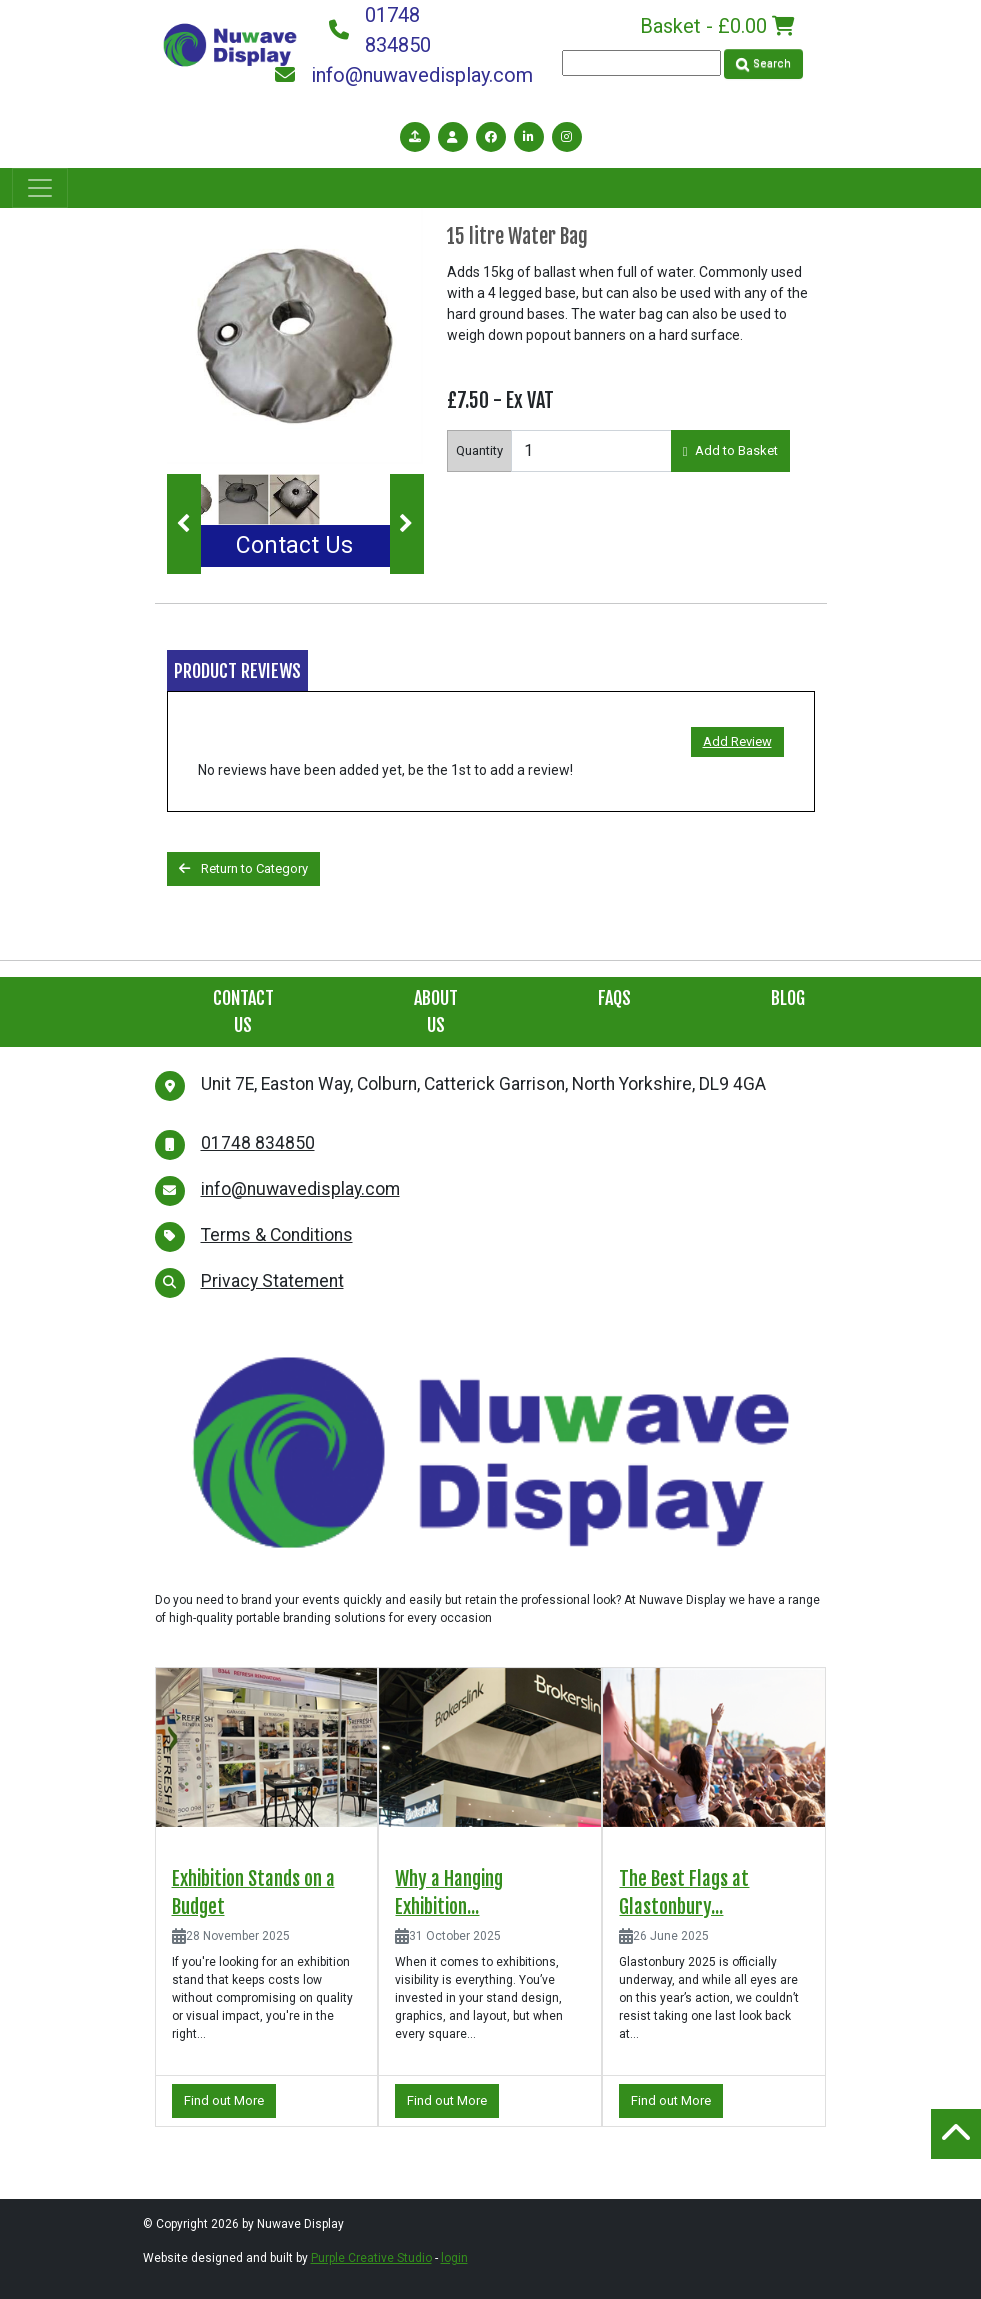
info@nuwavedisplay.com (404, 75)
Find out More (224, 2100)
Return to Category (243, 868)
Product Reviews (237, 671)
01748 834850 (380, 30)
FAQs (614, 998)
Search (763, 63)
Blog (788, 998)
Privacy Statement (272, 1281)
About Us (436, 1011)
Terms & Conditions (277, 1235)
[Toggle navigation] (40, 188)
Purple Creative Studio (371, 2258)
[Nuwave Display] (230, 43)
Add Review (737, 741)
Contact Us (294, 545)
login (454, 2258)
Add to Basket (731, 450)
